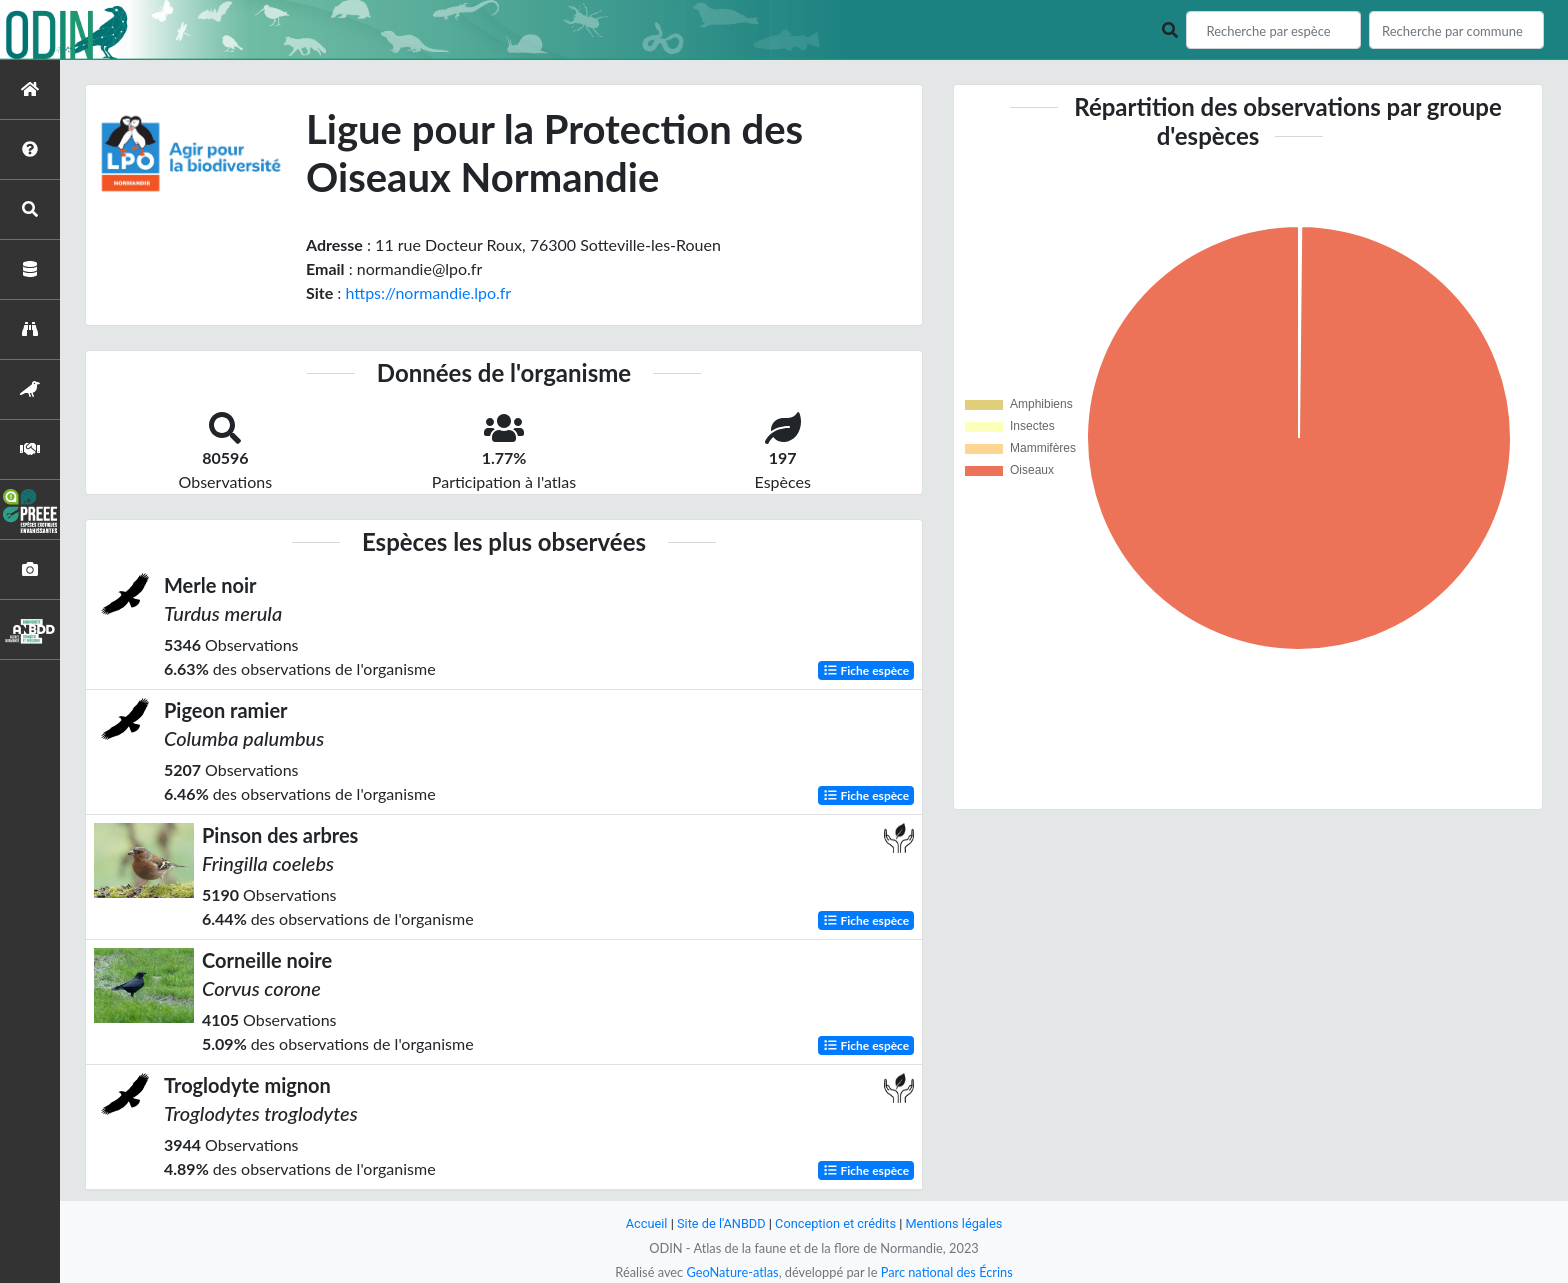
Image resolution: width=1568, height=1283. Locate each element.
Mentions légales (954, 1223)
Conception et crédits (835, 1223)
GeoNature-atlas (732, 1272)
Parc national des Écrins (947, 1272)
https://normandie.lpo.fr (428, 292)
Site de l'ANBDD (721, 1223)
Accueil (646, 1223)
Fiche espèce (866, 670)
